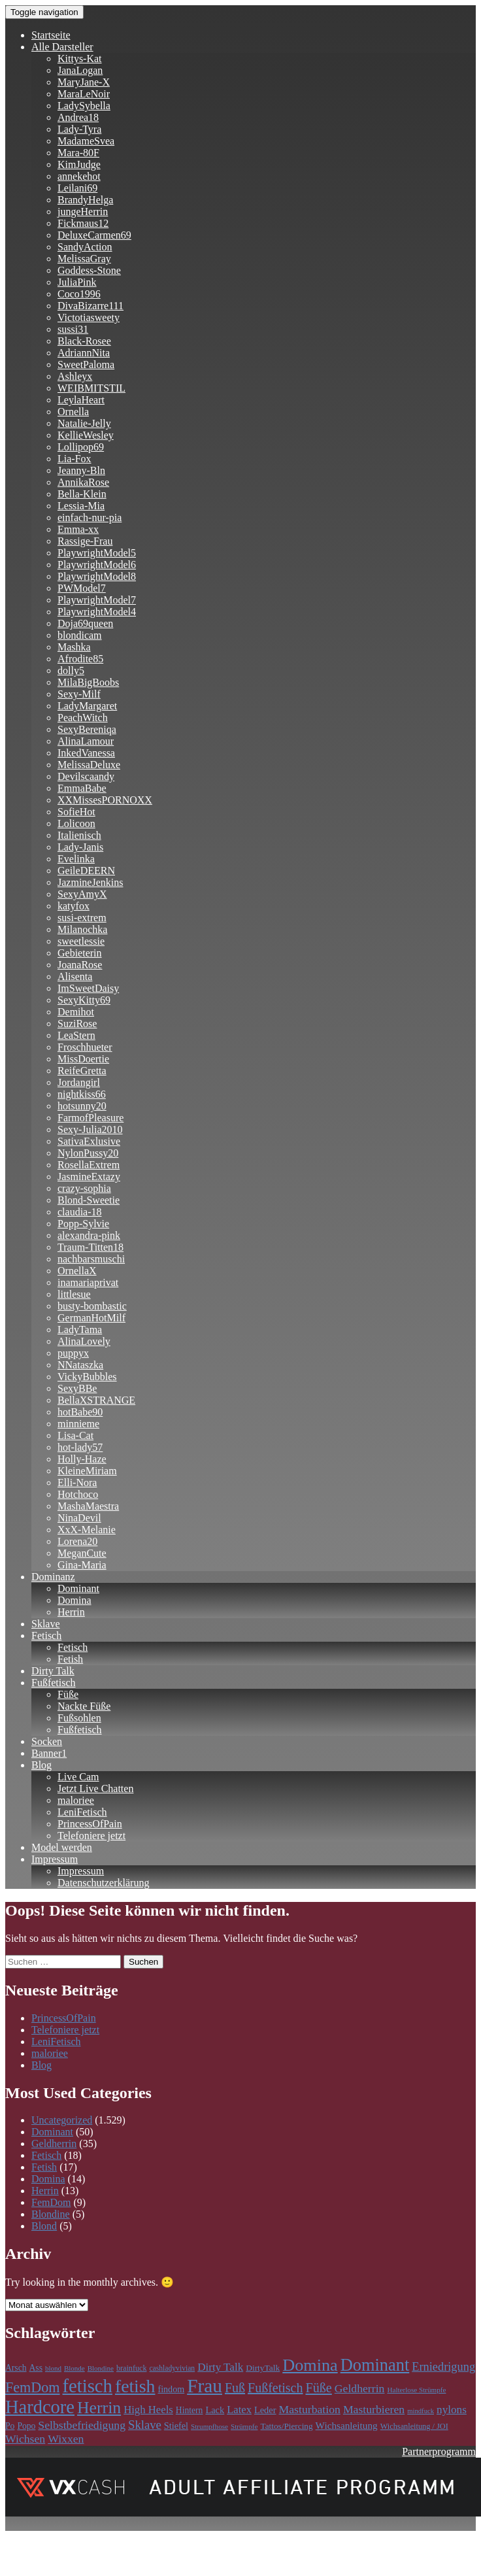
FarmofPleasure (91, 1117)
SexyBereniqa (87, 729)
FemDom (51, 2202)
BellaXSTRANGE (96, 1400)
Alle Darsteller (62, 46)
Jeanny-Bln (81, 470)
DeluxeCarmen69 (94, 235)
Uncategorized (61, 2120)
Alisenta (75, 976)
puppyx (73, 1353)
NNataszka (80, 1364)
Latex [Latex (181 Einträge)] (239, 2409)
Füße (68, 1694)
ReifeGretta (82, 1070)
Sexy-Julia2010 (90, 1129)
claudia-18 (80, 1211)
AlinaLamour (86, 741)
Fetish (70, 1659)
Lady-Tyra (79, 129)
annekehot (79, 176)
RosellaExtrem (89, 1164)
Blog (41, 1765)
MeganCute (82, 1553)
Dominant (78, 1588)
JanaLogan (80, 70)
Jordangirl (79, 1082)
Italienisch (79, 835)
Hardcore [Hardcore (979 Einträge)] (40, 2407)
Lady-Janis (80, 847)
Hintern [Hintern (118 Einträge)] (189, 2410)
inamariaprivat (88, 1282)
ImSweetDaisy (88, 988)
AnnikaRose (83, 482)
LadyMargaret (87, 705)
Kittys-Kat (80, 58)
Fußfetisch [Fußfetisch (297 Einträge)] (275, 2388)
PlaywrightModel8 (97, 576)
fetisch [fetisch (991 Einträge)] (87, 2385)
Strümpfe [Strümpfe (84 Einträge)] (244, 2426)
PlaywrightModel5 (97, 552)
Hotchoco (78, 1494)
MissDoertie (83, 1058)
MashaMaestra (88, 1506)
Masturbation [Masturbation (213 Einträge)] (309, 2409)
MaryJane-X (84, 82)
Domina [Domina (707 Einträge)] (309, 2365)
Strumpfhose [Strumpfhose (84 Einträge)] (209, 2426)
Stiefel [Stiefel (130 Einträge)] (176, 2425)
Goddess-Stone (89, 270)
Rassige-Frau (85, 541)
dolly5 (71, 670)
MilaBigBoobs (88, 682)
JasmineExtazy (89, 1176)
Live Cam (78, 1776)
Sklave (45, 1623)
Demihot (76, 1011)
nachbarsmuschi (91, 1258)
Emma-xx (78, 529)
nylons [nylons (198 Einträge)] (452, 2409)
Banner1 (49, 1753)
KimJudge (79, 164)
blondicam (80, 635)
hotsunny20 (82, 1105)
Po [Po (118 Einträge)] (9, 2426)
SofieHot (76, 811)
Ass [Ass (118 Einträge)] (35, 2368)
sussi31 (73, 329)
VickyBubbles (87, 1376)
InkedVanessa (86, 752)
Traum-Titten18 (91, 1247)
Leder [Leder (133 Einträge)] (265, 2410)
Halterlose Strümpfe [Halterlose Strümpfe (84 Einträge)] (416, 2390)
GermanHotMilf (91, 1317)
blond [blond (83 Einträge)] (53, 2368)
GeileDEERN (86, 870)
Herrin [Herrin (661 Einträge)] (99, 2407)
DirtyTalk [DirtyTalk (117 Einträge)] (263, 2368)
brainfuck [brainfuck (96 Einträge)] (131, 2368)
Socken (46, 1741)
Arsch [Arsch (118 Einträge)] (16, 2368)
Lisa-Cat (75, 1435)
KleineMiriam (87, 1470)
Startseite (51, 35)
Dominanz (53, 1576)
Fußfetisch (53, 1682)
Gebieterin (80, 952)
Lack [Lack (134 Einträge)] (214, 2410)
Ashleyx (75, 376)
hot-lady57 (80, 1447)
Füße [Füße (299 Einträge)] (318, 2388)
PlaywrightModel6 (97, 564)
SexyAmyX (82, 894)
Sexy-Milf (79, 694)
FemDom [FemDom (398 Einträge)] (32, 2387)
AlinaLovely (84, 1341)
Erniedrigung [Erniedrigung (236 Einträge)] (443, 2366)
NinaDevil (79, 1517)
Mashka (74, 646)
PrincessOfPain (90, 1823)
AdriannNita (84, 352)
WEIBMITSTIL (91, 388)
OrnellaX (77, 1270)
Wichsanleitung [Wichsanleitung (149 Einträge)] (347, 2425)
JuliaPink (77, 282)
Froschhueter (85, 1047)
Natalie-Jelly (84, 423)
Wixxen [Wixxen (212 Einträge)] (66, 2438)
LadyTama (80, 1329)
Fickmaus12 (83, 223)
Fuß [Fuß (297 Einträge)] (235, 2388)
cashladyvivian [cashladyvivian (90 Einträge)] (172, 2368)
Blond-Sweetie (89, 1200)
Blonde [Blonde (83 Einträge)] (74, 2368)
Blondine (50, 2214)
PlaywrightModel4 (97, 611)
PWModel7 (82, 588)
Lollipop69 (81, 446)
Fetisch (46, 1635)
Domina (74, 1600)
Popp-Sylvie (83, 1223)
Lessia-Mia (81, 505)
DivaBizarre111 (91, 305)
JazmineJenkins (90, 882)
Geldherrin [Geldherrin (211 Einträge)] (360, 2388)
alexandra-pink (89, 1235)
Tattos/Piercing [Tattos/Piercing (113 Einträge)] (286, 2426)
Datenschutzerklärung (103, 1882)
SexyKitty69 (84, 1000)
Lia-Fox (74, 458)
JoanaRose (80, 964)
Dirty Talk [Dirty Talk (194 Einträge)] (220, 2367)
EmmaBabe (82, 788)
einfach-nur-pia (90, 517)
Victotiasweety (89, 317)
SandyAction (85, 246)
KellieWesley (86, 435)
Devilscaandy (86, 776)
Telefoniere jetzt (91, 1835)
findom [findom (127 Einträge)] (171, 2389)
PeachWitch (83, 717)
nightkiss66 (82, 1094)
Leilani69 (77, 188)
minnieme (78, 1423)
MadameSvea (86, 140)
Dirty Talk (53, 1670)
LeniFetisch (82, 1812)
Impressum (54, 1859)
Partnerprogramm (439, 2451)
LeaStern (76, 1035)
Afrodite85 (80, 658)
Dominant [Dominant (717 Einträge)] (375, 2365)
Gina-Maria (82, 1564)
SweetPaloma (86, 364)
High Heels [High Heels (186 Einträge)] (148, 2409)
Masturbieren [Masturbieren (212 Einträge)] (374, 2409)
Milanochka (82, 929)
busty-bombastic (92, 1306)
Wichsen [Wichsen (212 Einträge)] (25, 2438)
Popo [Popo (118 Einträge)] (26, 2426)
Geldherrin (53, 2143)
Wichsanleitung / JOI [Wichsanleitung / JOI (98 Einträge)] (414, 2426)
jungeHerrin (83, 211)
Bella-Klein (82, 494)
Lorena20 (77, 1541)
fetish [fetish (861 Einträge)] (135, 2386)
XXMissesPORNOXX (105, 799)
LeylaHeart (81, 399)
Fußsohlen (79, 1717)
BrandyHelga (85, 199)
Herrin (71, 1612)
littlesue (74, 1294)
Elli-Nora (77, 1482)
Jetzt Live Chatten (95, 1788)
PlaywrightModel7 (97, 599)
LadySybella (84, 105)
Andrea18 (78, 117)
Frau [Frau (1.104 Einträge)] (204, 2385)
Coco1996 (79, 293)
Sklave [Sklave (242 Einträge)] (144, 2425)
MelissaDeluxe (89, 764)
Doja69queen (85, 623)
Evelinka (76, 858)
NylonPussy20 (88, 1153)
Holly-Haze (82, 1459)
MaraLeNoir (84, 93)
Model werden (61, 1847)
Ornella (73, 411)
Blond (44, 2225)
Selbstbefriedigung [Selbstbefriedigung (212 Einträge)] (81, 2425)
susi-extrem (82, 917)
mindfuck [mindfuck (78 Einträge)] (420, 2411)
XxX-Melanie (87, 1529)
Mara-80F (78, 152)
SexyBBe (77, 1388)
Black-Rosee (84, 341)
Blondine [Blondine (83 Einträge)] (101, 2368)
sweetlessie (81, 941)
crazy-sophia (84, 1188)
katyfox (74, 905)
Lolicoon (76, 823)
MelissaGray (84, 258)
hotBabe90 (80, 1411)
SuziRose (77, 1023)
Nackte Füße (84, 1706)
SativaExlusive (89, 1141)
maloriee (76, 1800)
